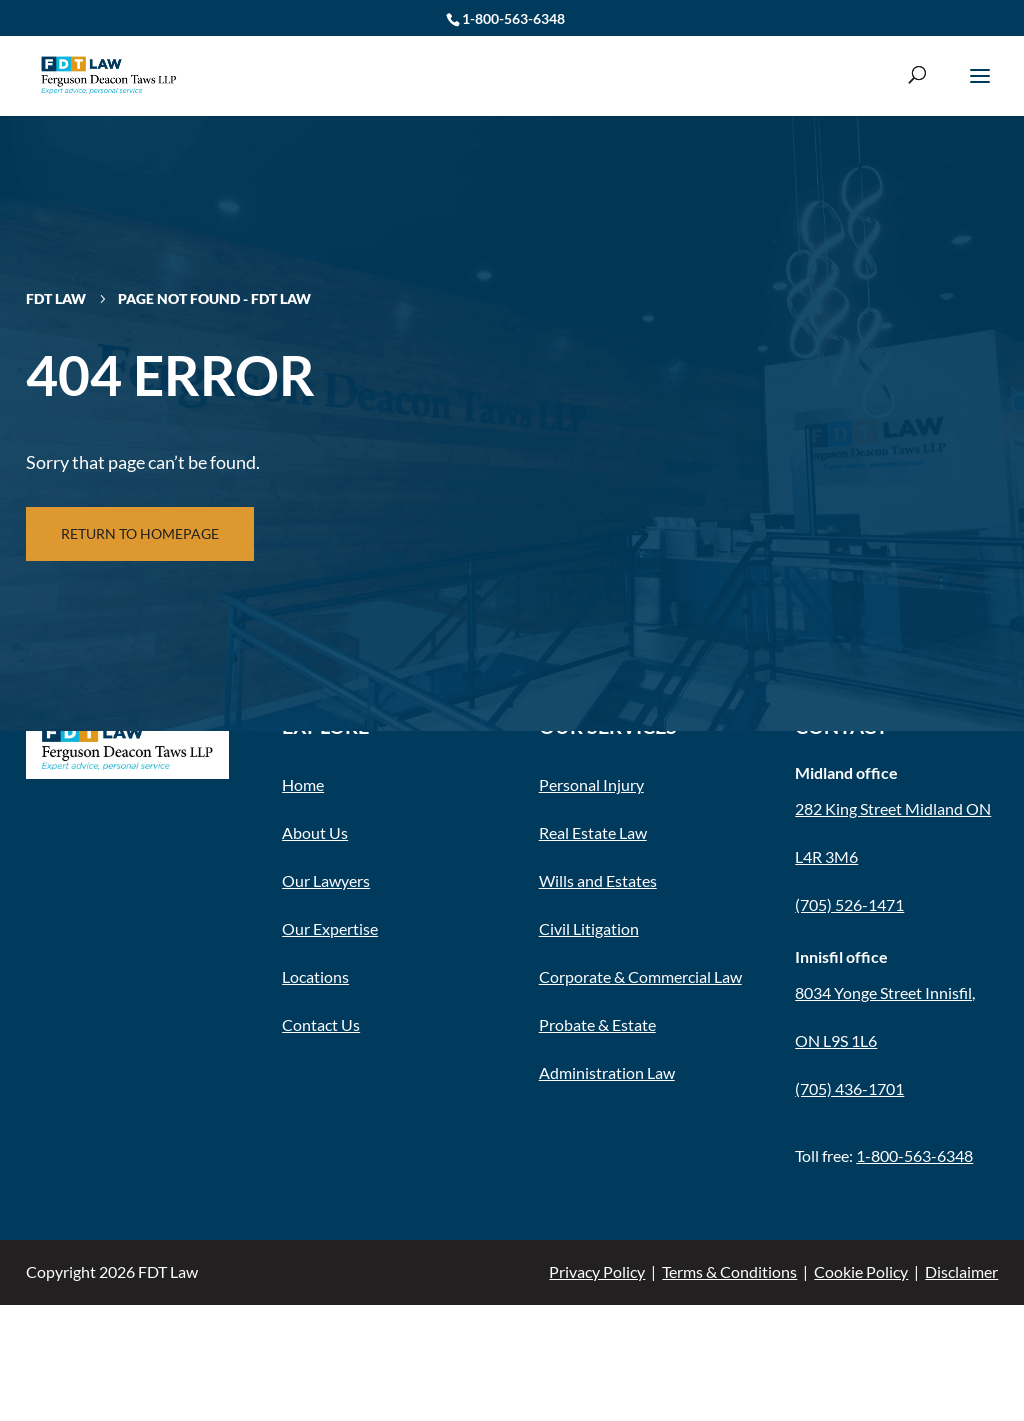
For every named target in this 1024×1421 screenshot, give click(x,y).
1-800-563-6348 (513, 18)
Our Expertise (330, 928)
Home (303, 784)
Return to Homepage (140, 533)
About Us (315, 832)
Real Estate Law (593, 832)
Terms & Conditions (729, 1271)
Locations (315, 976)
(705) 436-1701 (849, 1088)
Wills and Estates (598, 880)
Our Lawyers (326, 880)
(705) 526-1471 (849, 904)
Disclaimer (961, 1271)
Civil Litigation (589, 928)
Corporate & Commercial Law (640, 976)
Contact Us (321, 1024)
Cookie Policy (861, 1271)
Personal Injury (591, 784)
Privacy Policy (597, 1271)
